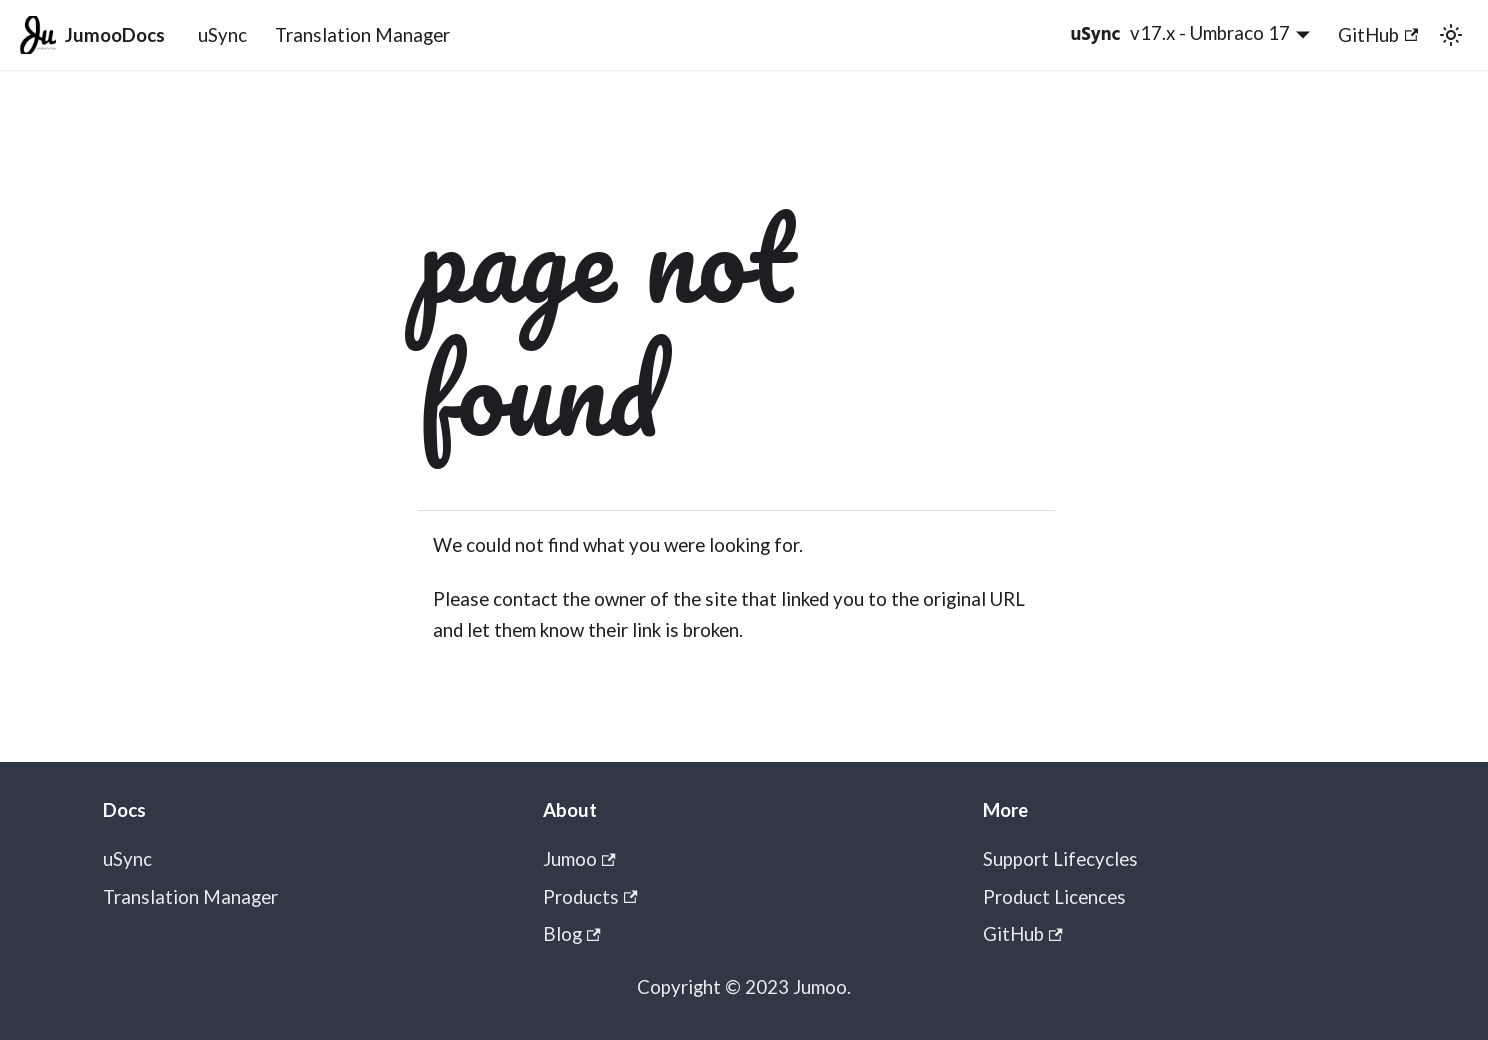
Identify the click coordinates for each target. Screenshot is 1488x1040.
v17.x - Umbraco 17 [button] (1210, 33)
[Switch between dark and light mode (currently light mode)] (1450, 34)
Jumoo (579, 859)
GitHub (1378, 35)
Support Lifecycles (1060, 859)
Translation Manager (362, 35)
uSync (222, 35)
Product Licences (1054, 897)
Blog (572, 934)
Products (590, 897)
